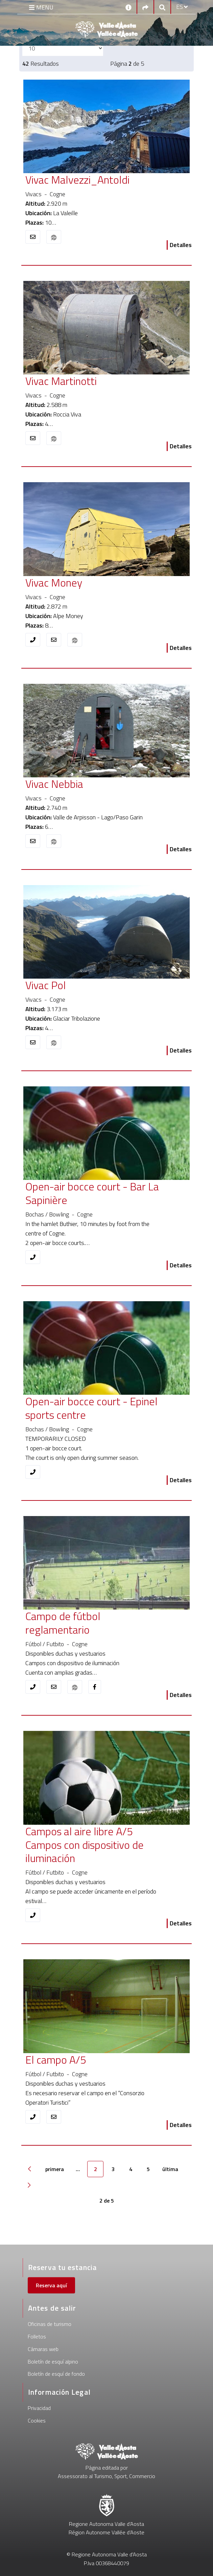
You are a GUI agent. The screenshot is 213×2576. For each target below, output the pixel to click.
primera (54, 2169)
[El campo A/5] (94, 2060)
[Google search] (162, 7)
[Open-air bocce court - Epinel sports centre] (94, 1408)
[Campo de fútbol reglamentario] (94, 1623)
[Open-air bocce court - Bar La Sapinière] (94, 1193)
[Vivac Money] (94, 583)
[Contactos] (128, 6)
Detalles (181, 244)
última (170, 2169)
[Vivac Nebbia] (94, 784)
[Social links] (145, 7)
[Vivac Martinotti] (94, 381)
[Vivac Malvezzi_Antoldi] (94, 180)
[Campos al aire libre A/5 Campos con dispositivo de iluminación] (94, 1845)
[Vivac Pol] (94, 985)
